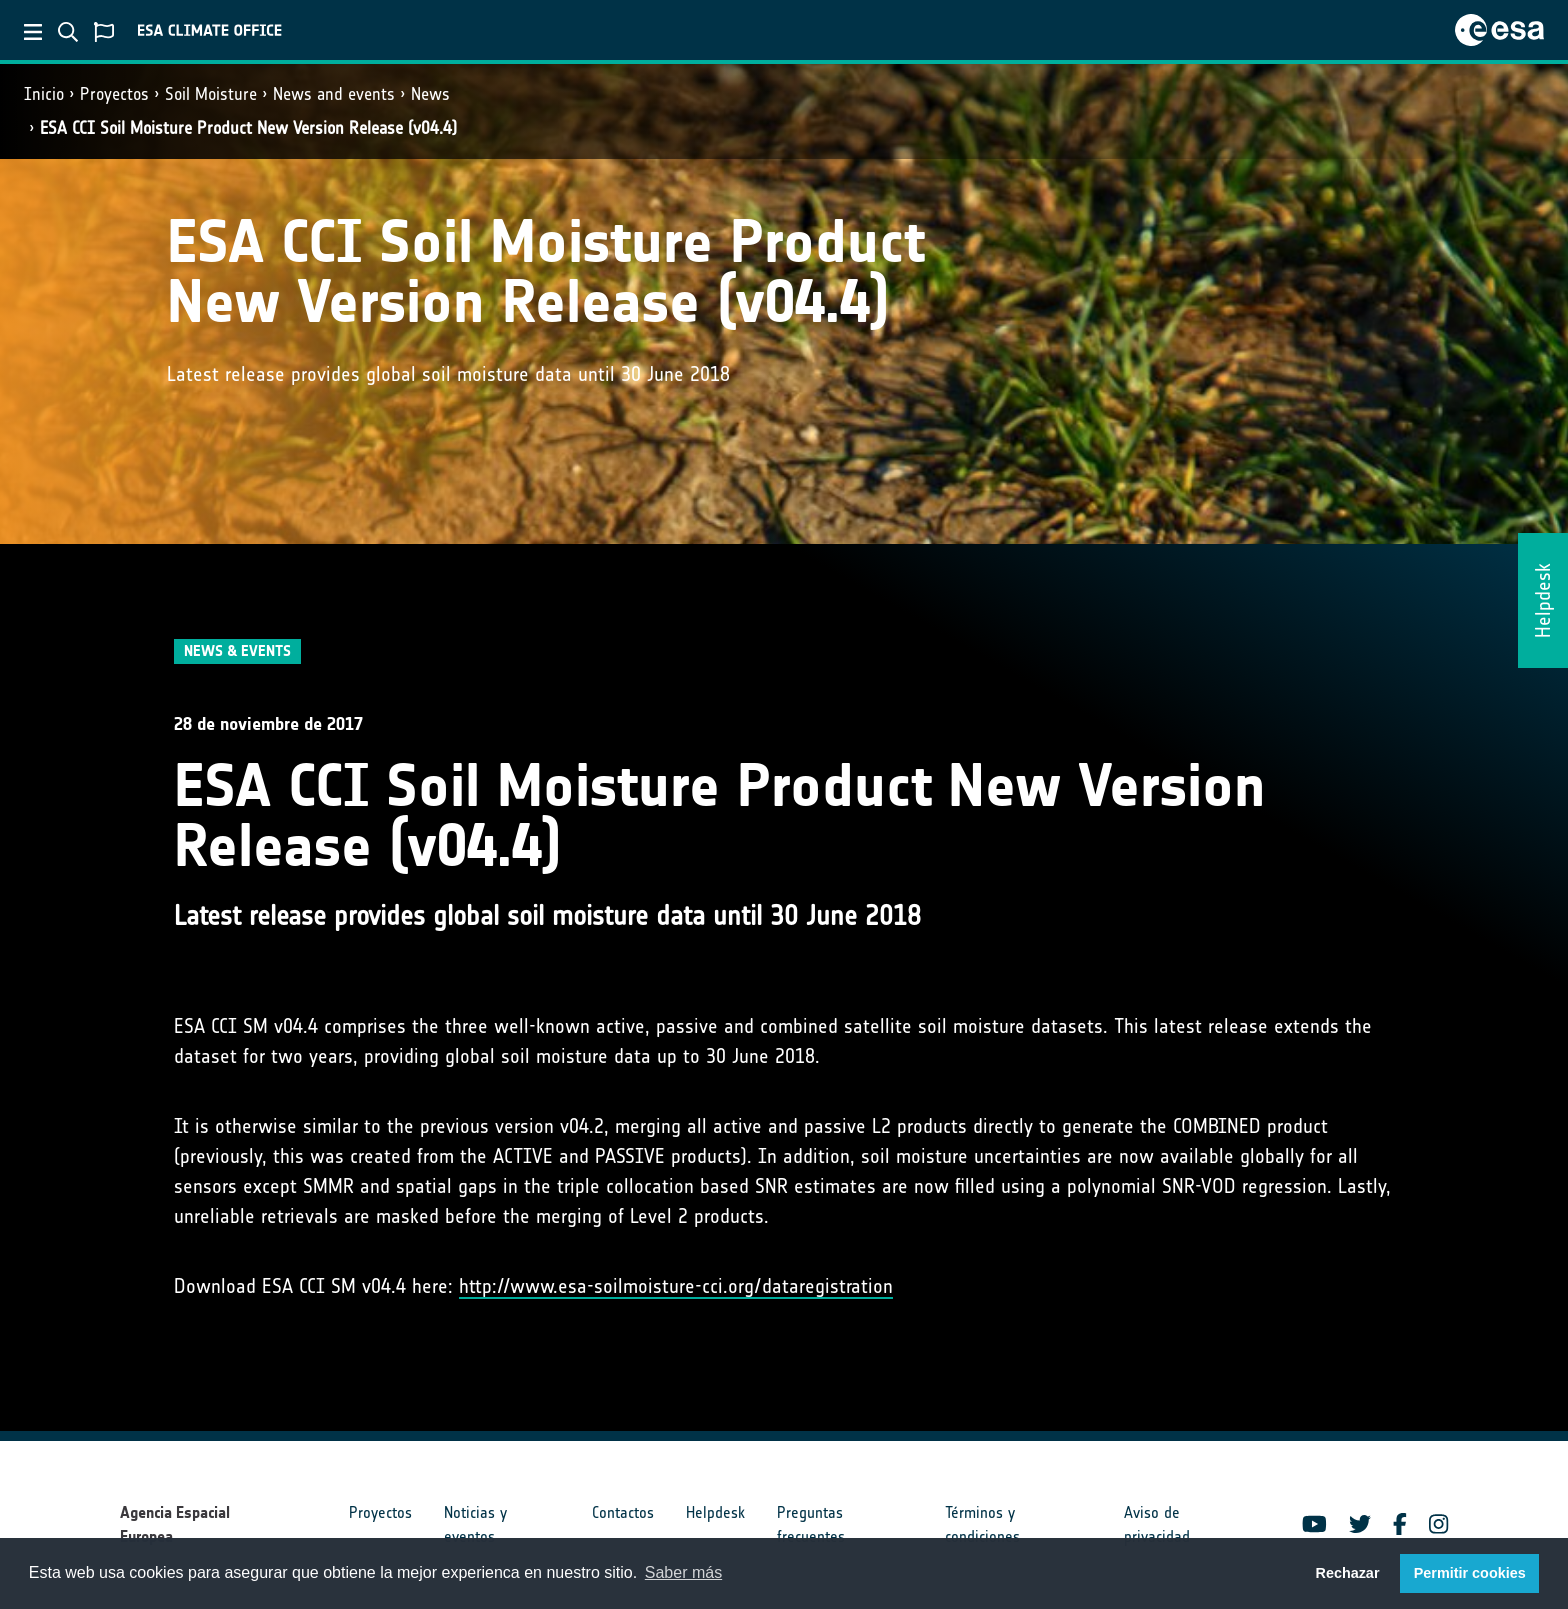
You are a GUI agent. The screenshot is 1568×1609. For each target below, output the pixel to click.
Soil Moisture (211, 94)
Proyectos (114, 94)
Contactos (623, 1512)
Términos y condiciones (982, 1524)
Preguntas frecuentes (811, 1524)
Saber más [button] (683, 1572)
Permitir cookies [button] (1470, 1573)
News (430, 94)
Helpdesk (715, 1512)
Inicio (44, 94)
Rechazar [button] (1347, 1573)
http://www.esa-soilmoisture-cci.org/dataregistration (676, 1286)
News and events (334, 94)
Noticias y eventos (475, 1524)
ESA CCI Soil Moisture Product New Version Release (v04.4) (248, 128)
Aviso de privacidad (1157, 1524)
